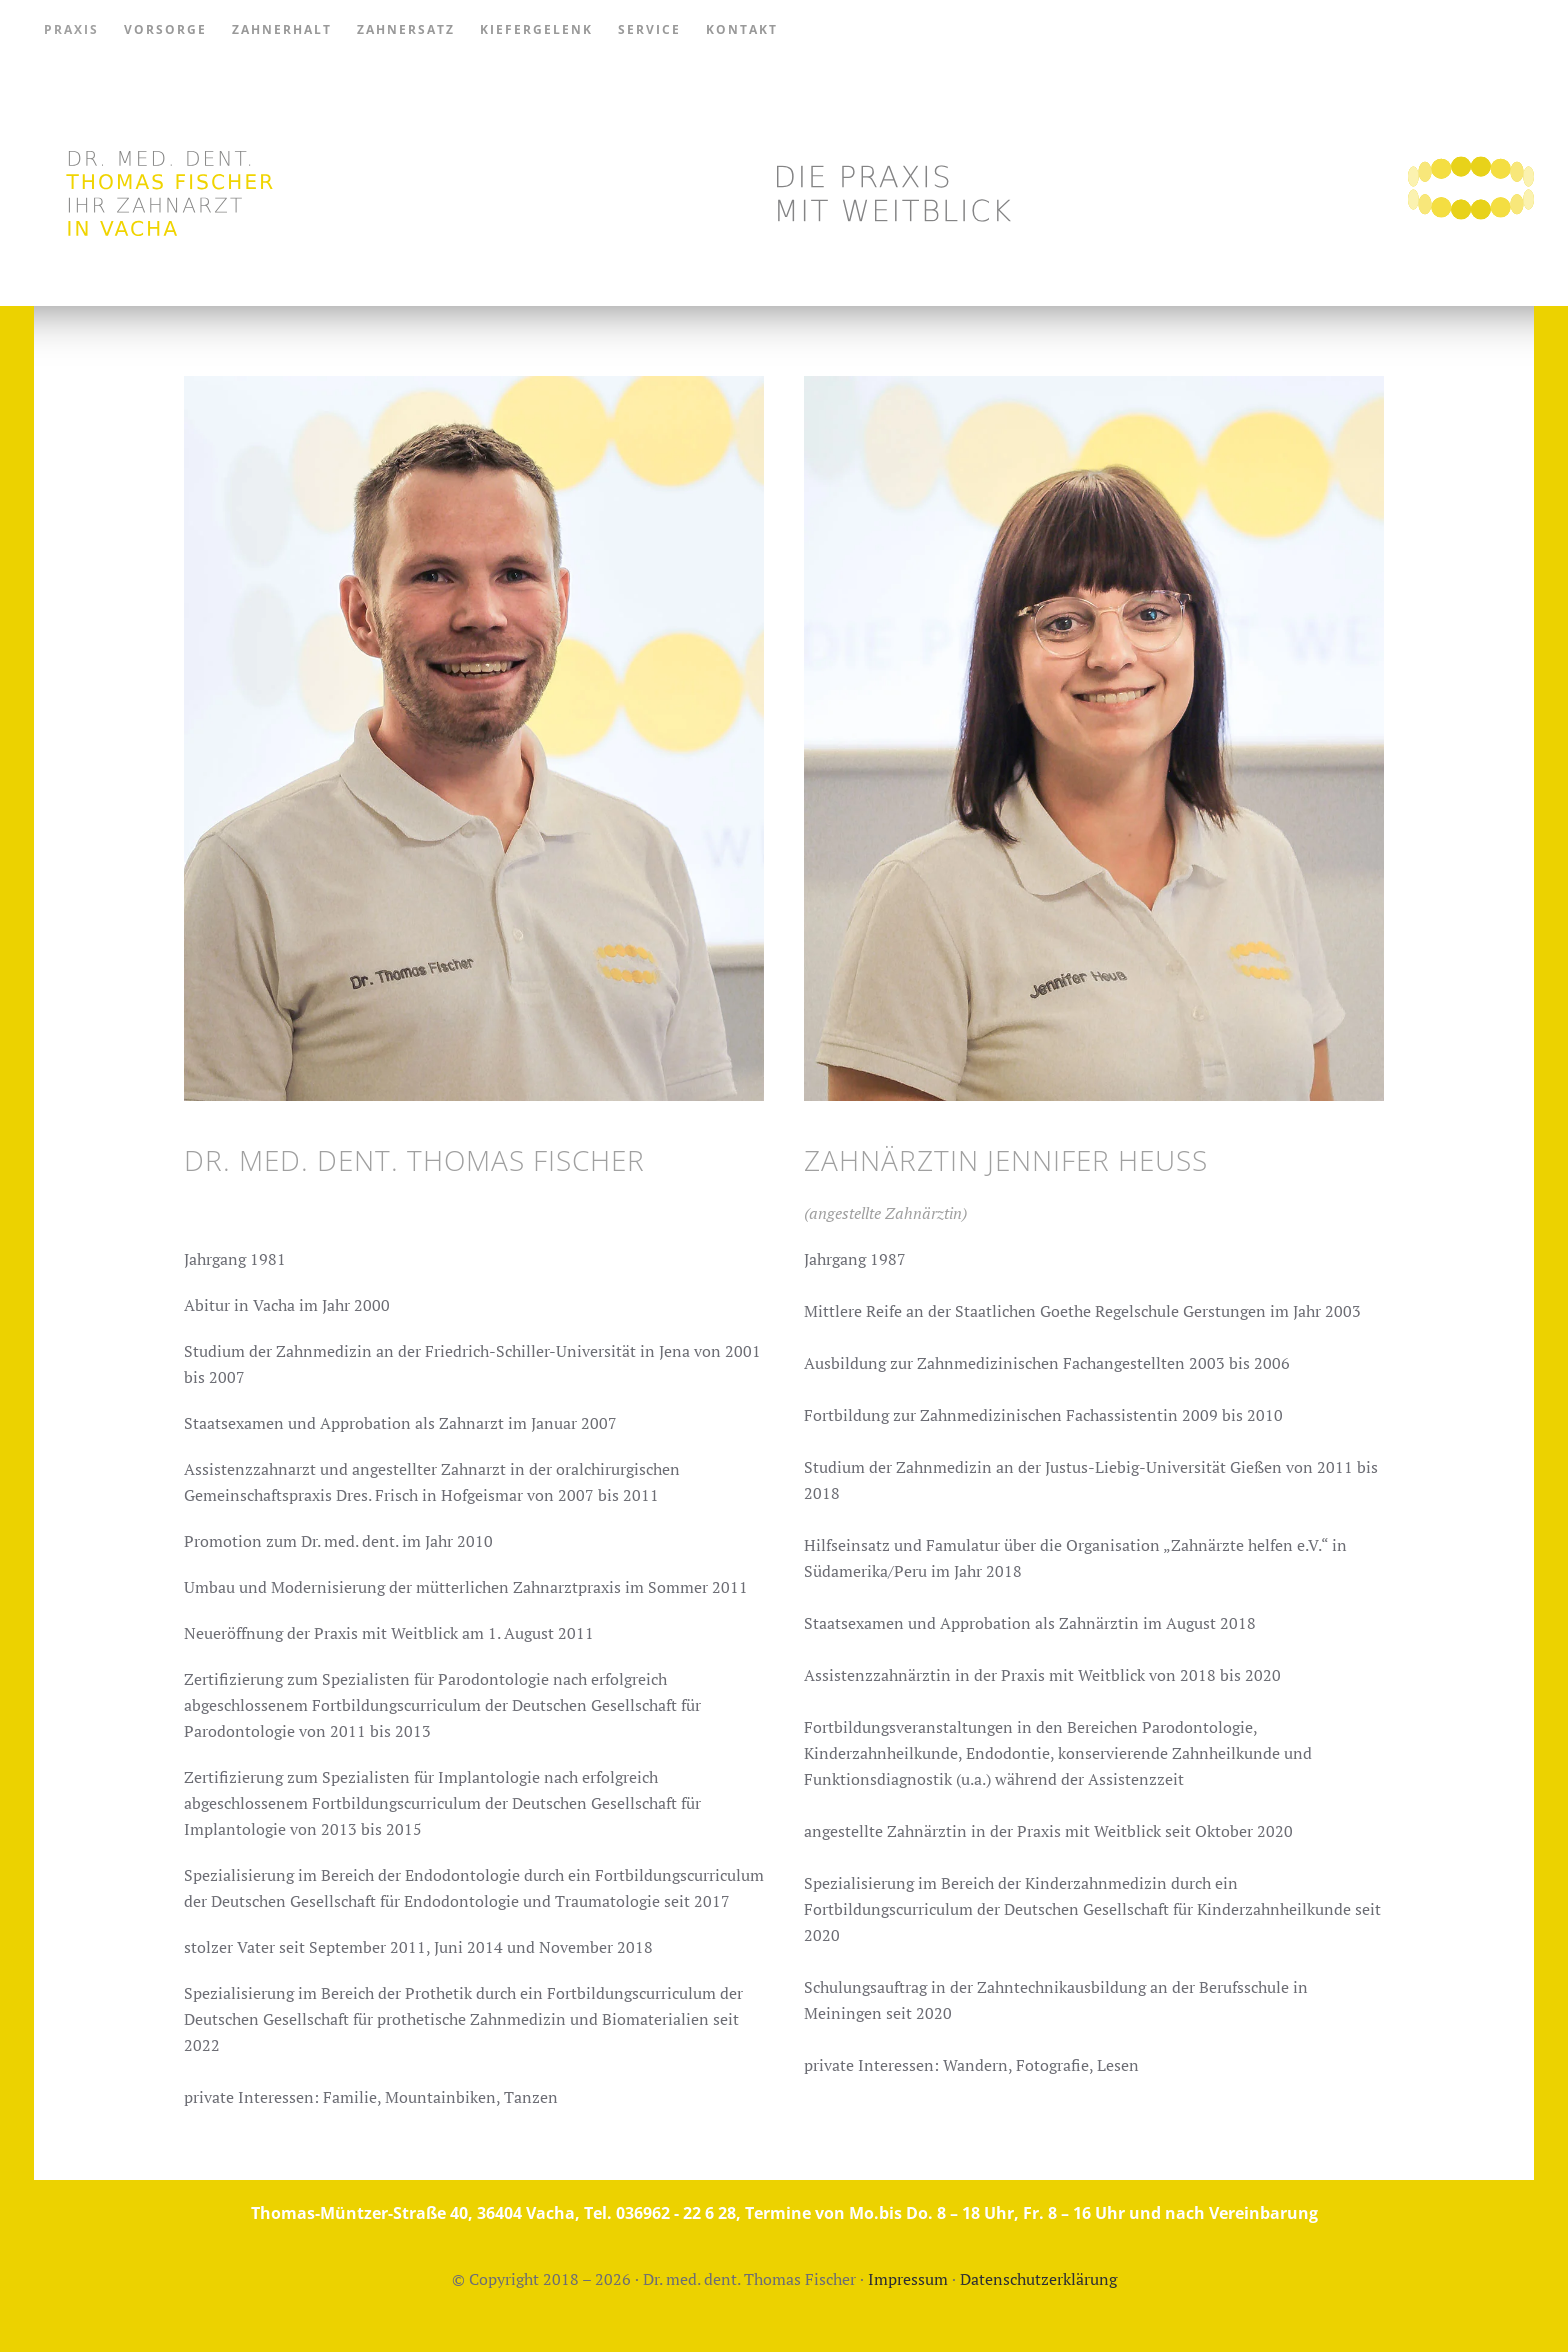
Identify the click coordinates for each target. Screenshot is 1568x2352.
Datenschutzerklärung (1038, 2279)
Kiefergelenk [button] (536, 29)
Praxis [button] (71, 29)
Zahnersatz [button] (406, 29)
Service (649, 29)
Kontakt (742, 29)
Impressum (908, 2279)
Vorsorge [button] (165, 29)
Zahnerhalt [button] (282, 29)
